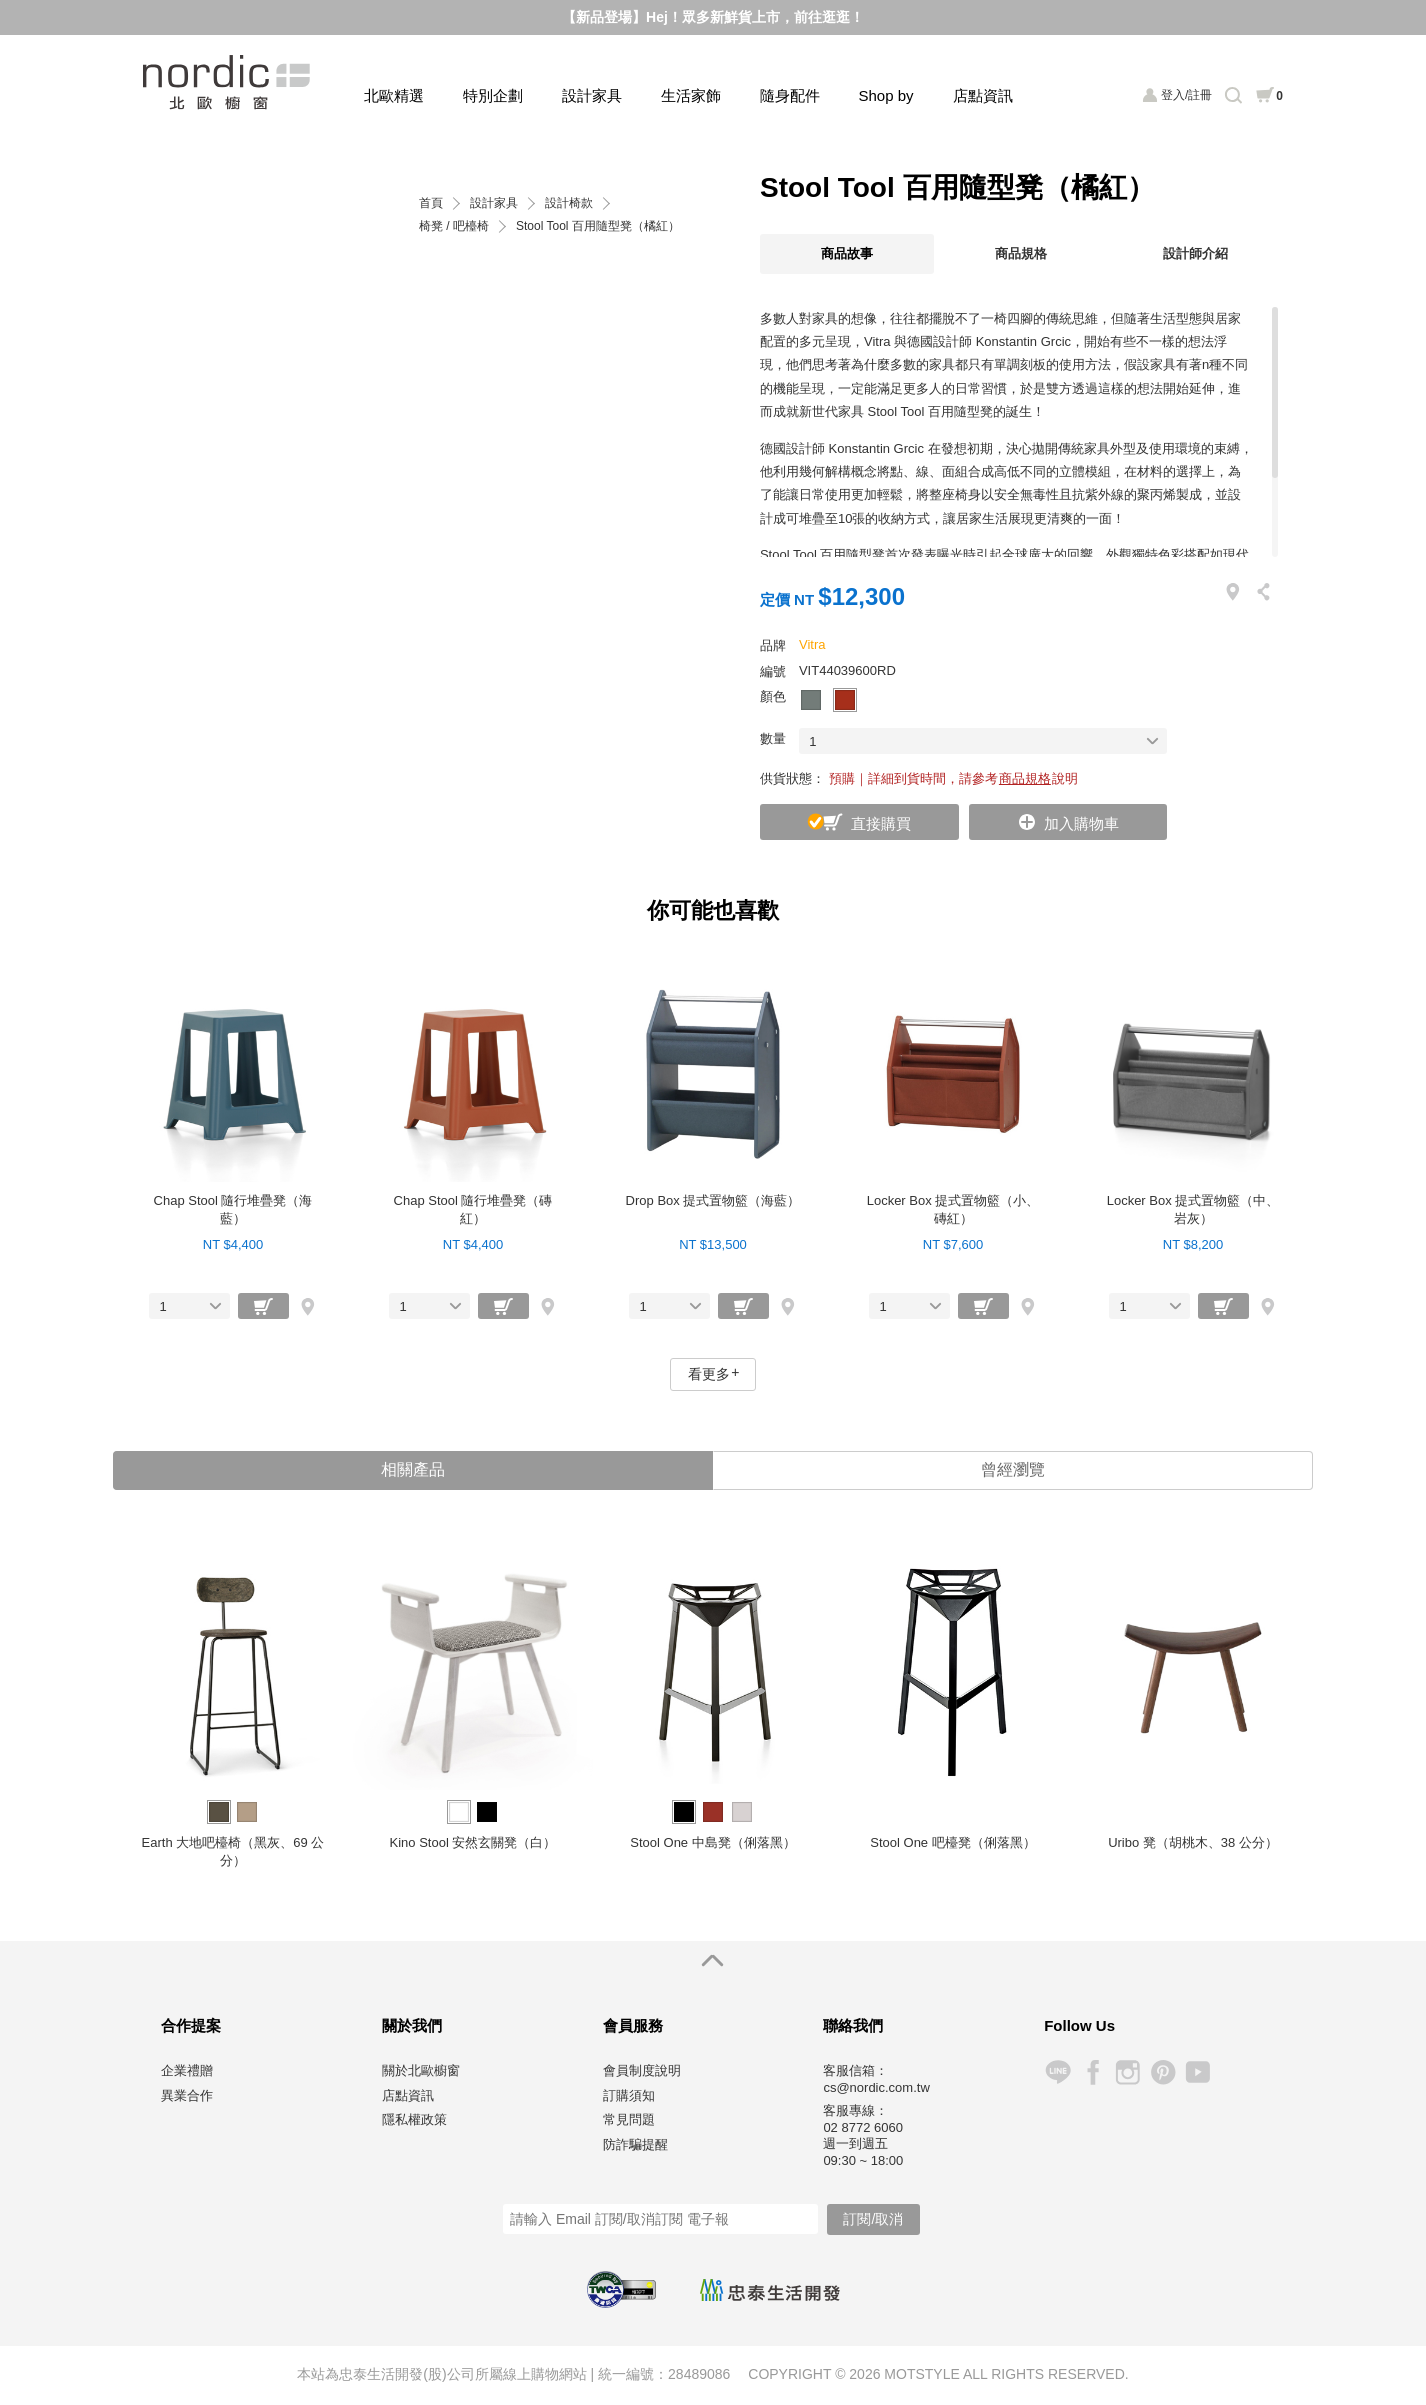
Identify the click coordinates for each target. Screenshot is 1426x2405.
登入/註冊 (1186, 95)
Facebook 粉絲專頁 (1092, 2073)
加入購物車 (1081, 823)
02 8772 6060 (863, 2128)
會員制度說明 (642, 2072)
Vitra (812, 644)
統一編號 (626, 2375)
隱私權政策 (414, 2121)
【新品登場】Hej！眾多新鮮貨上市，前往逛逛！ (713, 17)
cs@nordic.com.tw (876, 2089)
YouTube (1197, 2073)
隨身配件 (790, 95)
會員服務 (633, 2027)
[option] (233, 1711)
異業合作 (187, 2096)
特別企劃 (493, 95)
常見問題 (629, 2121)
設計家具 (592, 95)
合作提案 (191, 2027)
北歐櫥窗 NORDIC (228, 82)
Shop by (886, 95)
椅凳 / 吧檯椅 (454, 226)
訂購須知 (629, 2096)
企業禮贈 (187, 2072)
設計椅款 (569, 203)
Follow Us (1079, 2027)
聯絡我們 (853, 2027)
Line (1057, 2073)
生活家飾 (691, 95)
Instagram (1127, 2073)
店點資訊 (983, 95)
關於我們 (412, 2027)
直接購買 (881, 823)
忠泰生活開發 (770, 2291)
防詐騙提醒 (635, 2145)
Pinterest (1162, 2073)
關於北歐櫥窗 (421, 2072)
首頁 (431, 203)
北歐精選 (394, 95)
